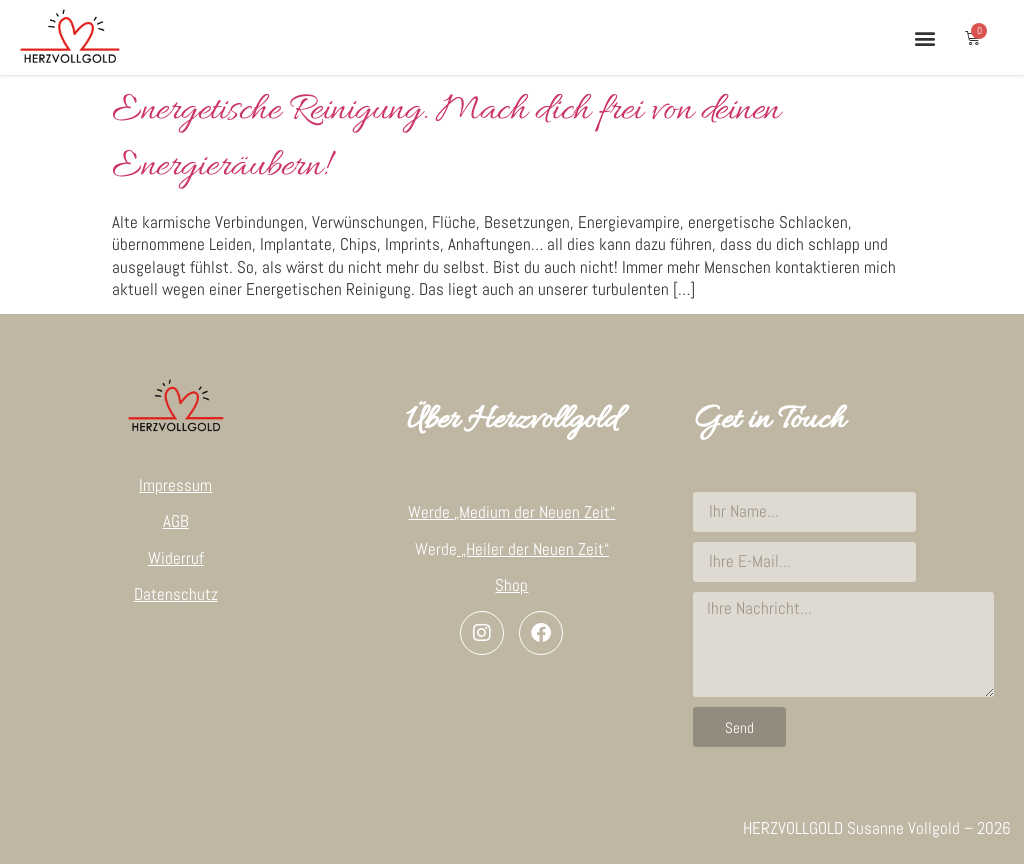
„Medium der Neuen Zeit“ (534, 512)
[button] (924, 37)
